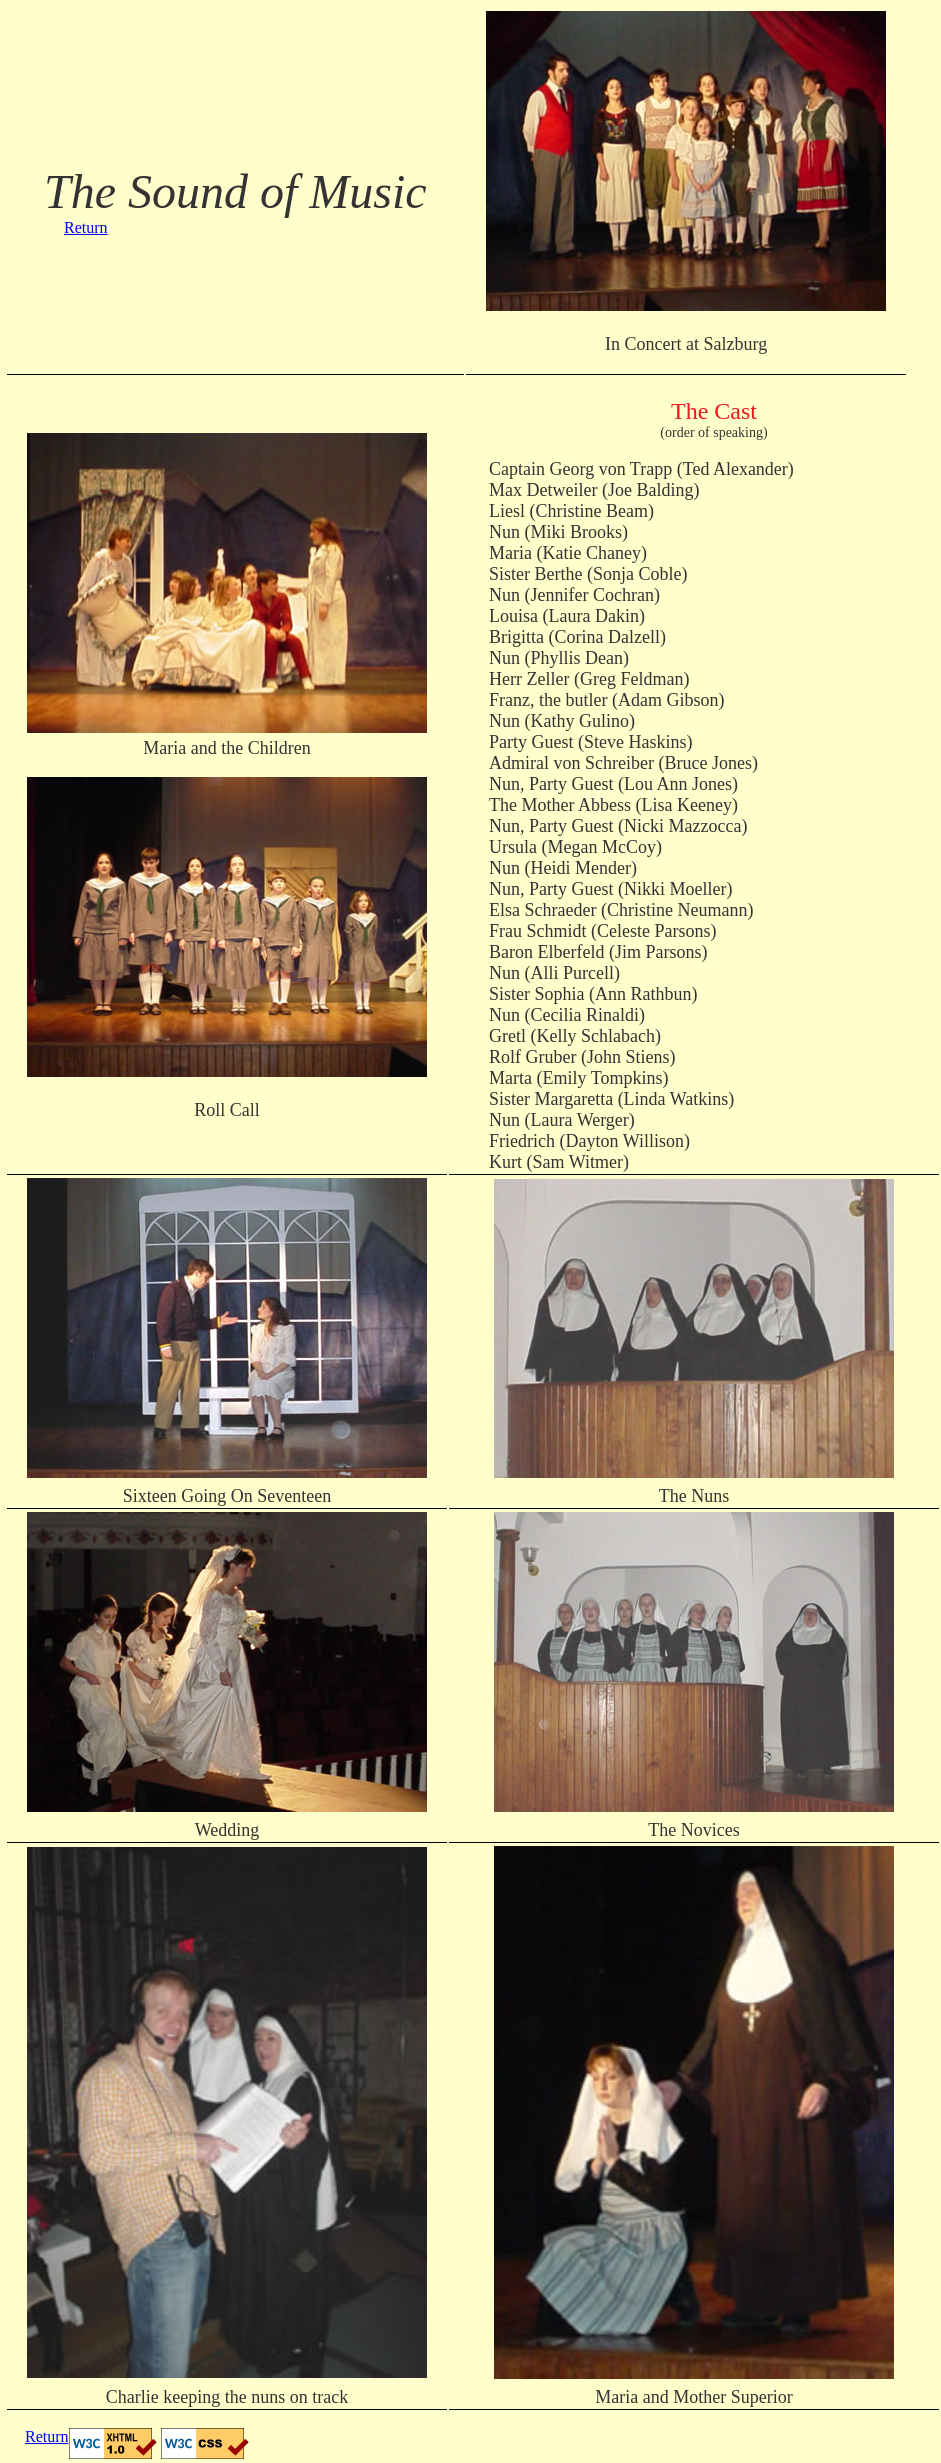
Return (86, 227)
